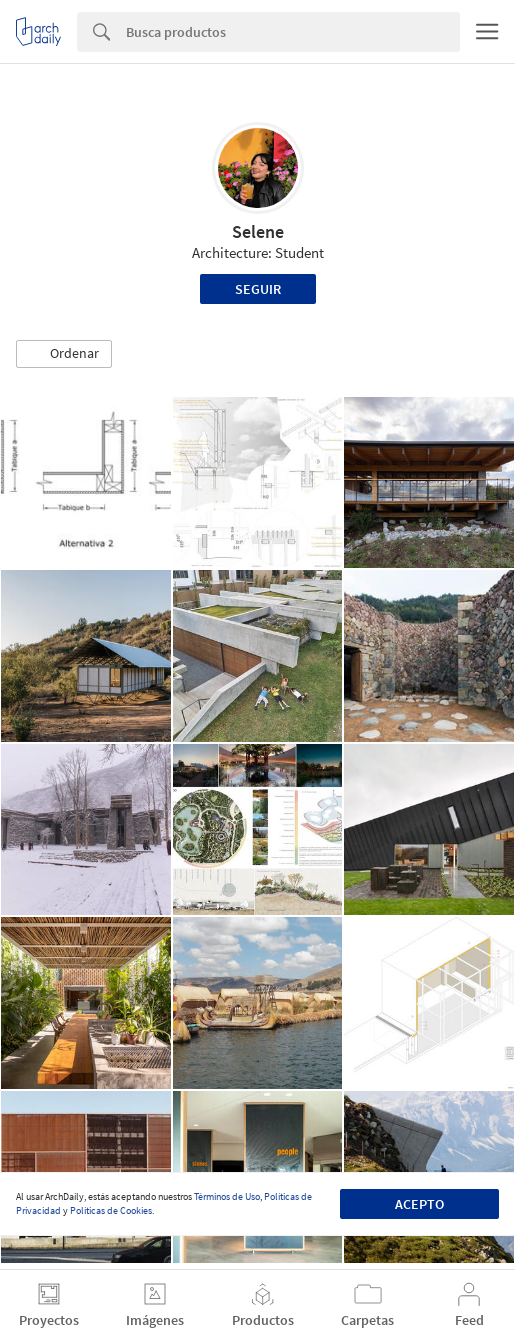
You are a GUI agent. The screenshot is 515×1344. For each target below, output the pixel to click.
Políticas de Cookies (111, 1210)
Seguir (258, 289)
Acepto (419, 1204)
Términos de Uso (227, 1196)
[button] (64, 354)
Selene (258, 231)
